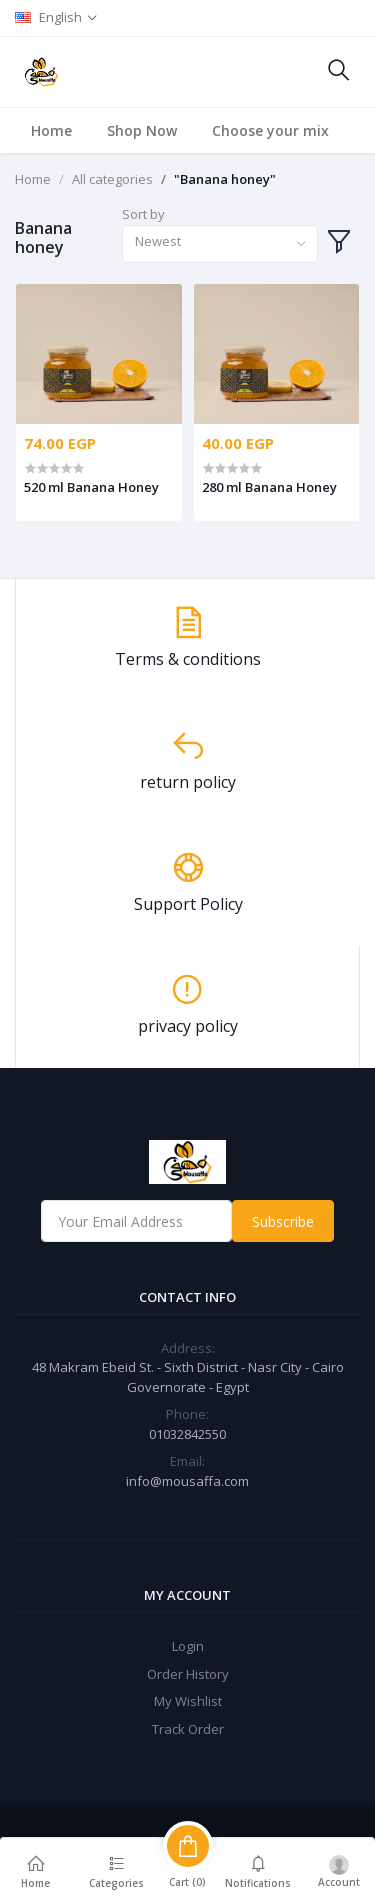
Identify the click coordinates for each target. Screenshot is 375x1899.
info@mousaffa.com (187, 1481)
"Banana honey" (225, 179)
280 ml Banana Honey (269, 487)
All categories (112, 179)
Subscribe (283, 1221)
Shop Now (142, 130)
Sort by (143, 214)
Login (188, 1646)
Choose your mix (270, 130)
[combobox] (219, 244)
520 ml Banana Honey (91, 487)
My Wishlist (188, 1701)
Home (51, 130)
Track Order (188, 1729)
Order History (188, 1674)
